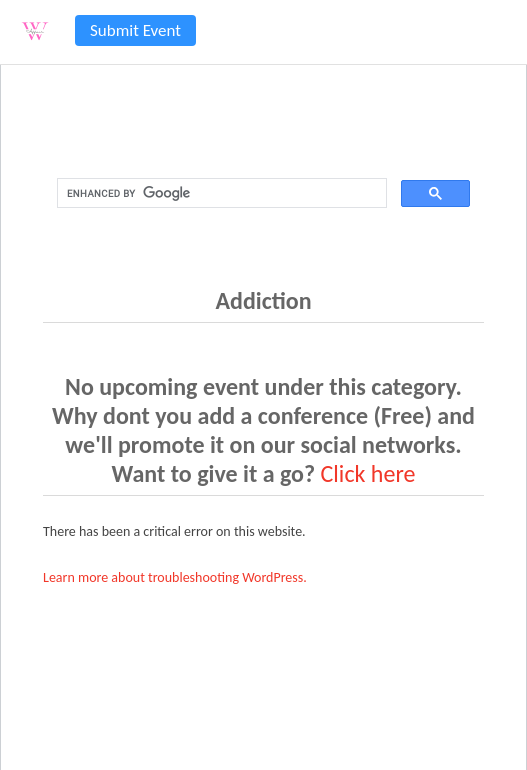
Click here (368, 473)
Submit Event (135, 30)
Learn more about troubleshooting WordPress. (175, 577)
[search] (220, 193)
